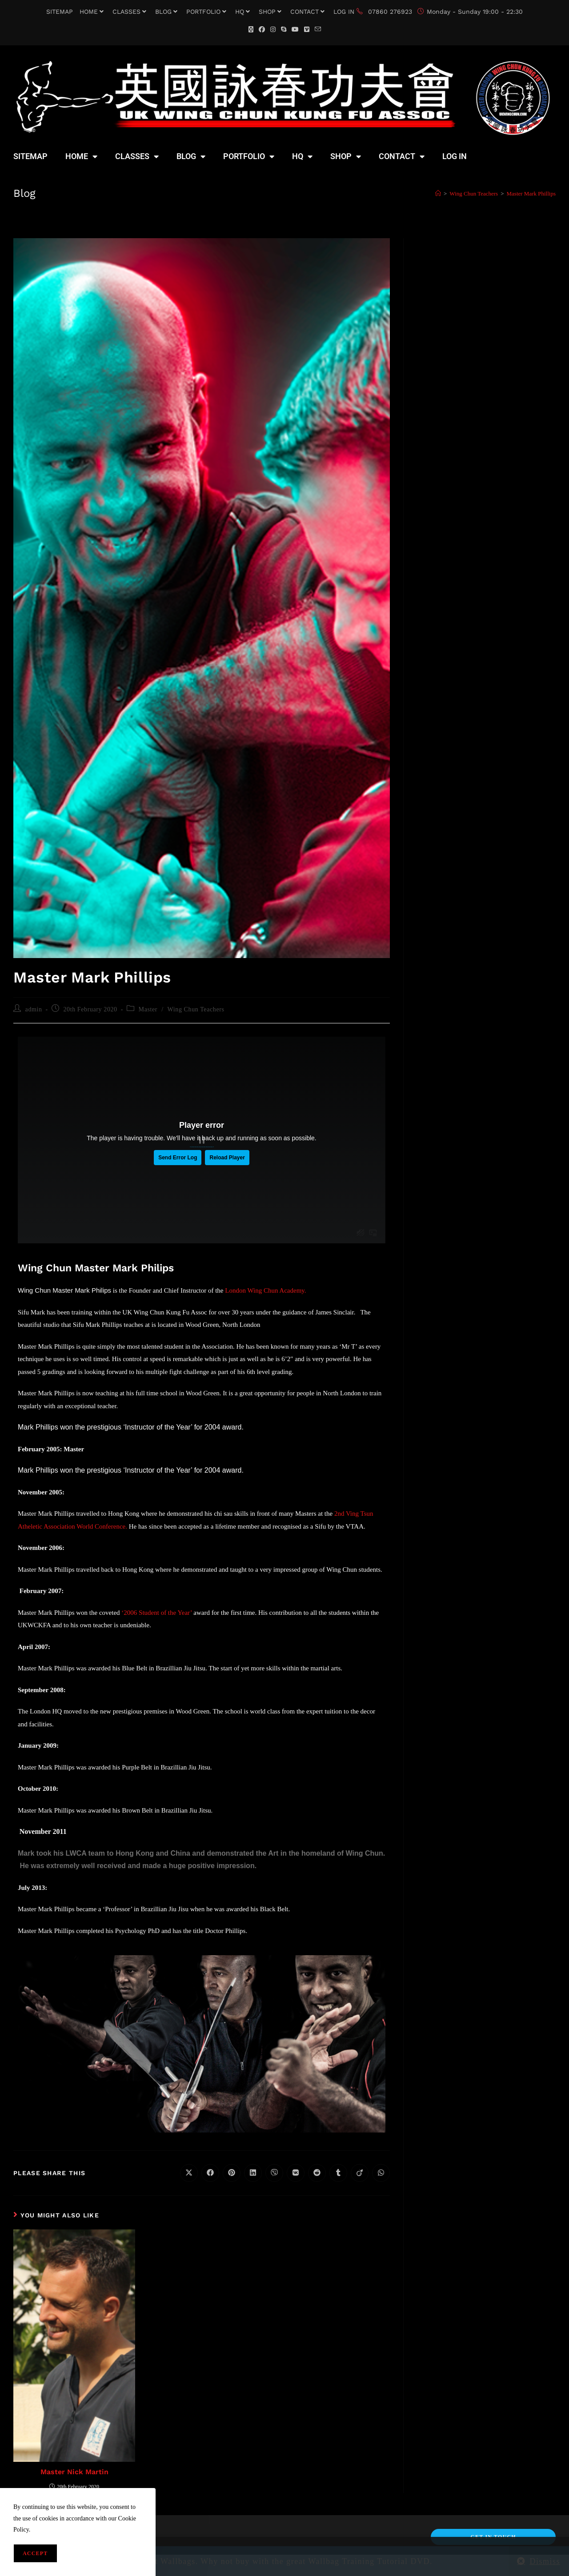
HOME (93, 11)
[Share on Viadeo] (360, 2173)
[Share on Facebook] (210, 2173)
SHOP (271, 11)
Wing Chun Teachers (196, 1009)
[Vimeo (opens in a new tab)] (306, 29)
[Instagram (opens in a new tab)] (273, 29)
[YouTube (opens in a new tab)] (295, 29)
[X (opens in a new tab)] (251, 29)
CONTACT (308, 11)
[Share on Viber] (274, 2173)
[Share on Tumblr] (338, 2173)
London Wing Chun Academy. (266, 1290)
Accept (35, 2553)
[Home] (438, 193)
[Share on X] (189, 2173)
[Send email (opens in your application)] (318, 29)
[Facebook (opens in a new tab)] (262, 29)
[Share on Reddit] (317, 2173)
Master (148, 1009)
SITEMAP (59, 11)
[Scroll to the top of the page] (558, 2567)
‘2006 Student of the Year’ (156, 1612)
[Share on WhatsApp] (381, 2173)
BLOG (167, 11)
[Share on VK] (296, 2173)
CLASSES (130, 11)
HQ (243, 11)
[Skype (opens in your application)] (283, 29)
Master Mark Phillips (531, 193)
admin (33, 1009)
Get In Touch (493, 2537)
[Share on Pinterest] (231, 2173)
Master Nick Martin (74, 2472)
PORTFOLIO (207, 11)
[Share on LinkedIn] (253, 2173)
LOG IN (343, 11)
